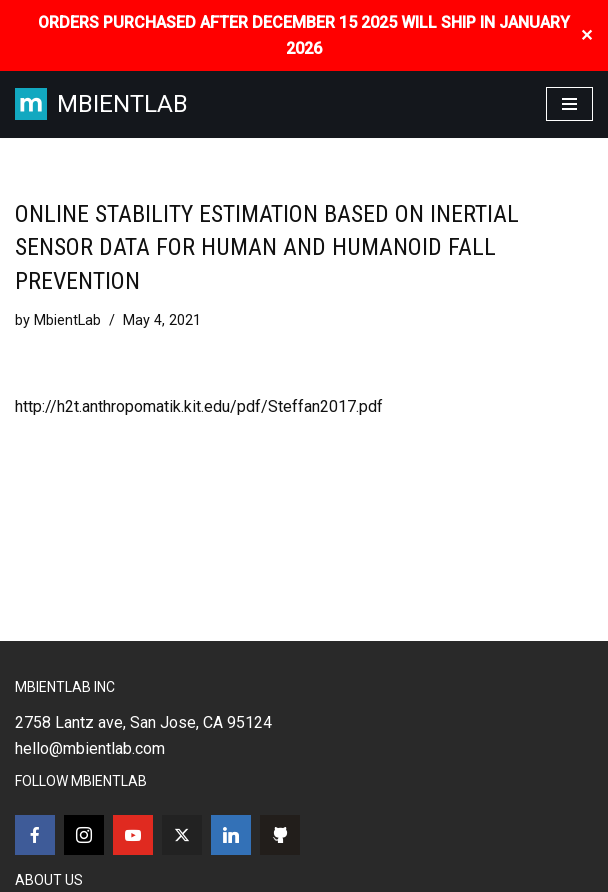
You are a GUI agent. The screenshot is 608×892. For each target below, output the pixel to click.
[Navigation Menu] (569, 104)
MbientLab (67, 320)
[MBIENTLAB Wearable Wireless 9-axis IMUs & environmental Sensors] (101, 104)
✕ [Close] (586, 35)
